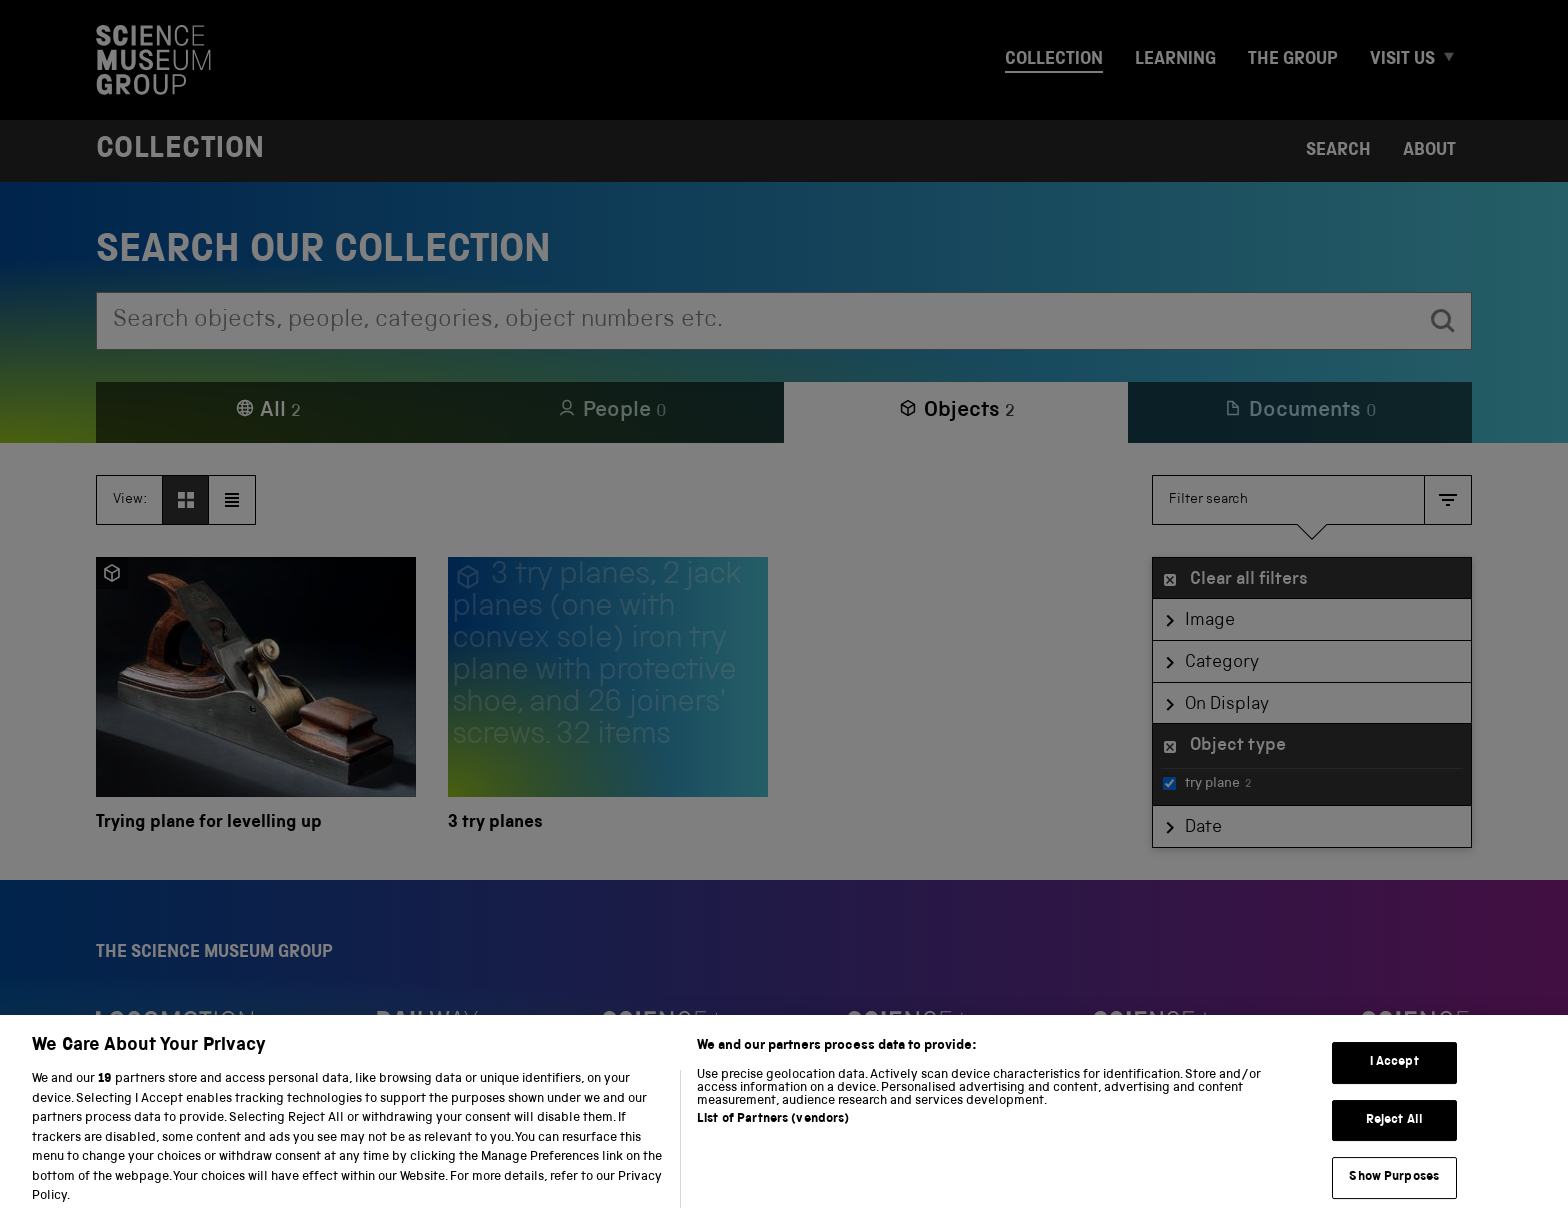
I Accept (1394, 1078)
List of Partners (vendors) (773, 1134)
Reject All (1394, 1135)
